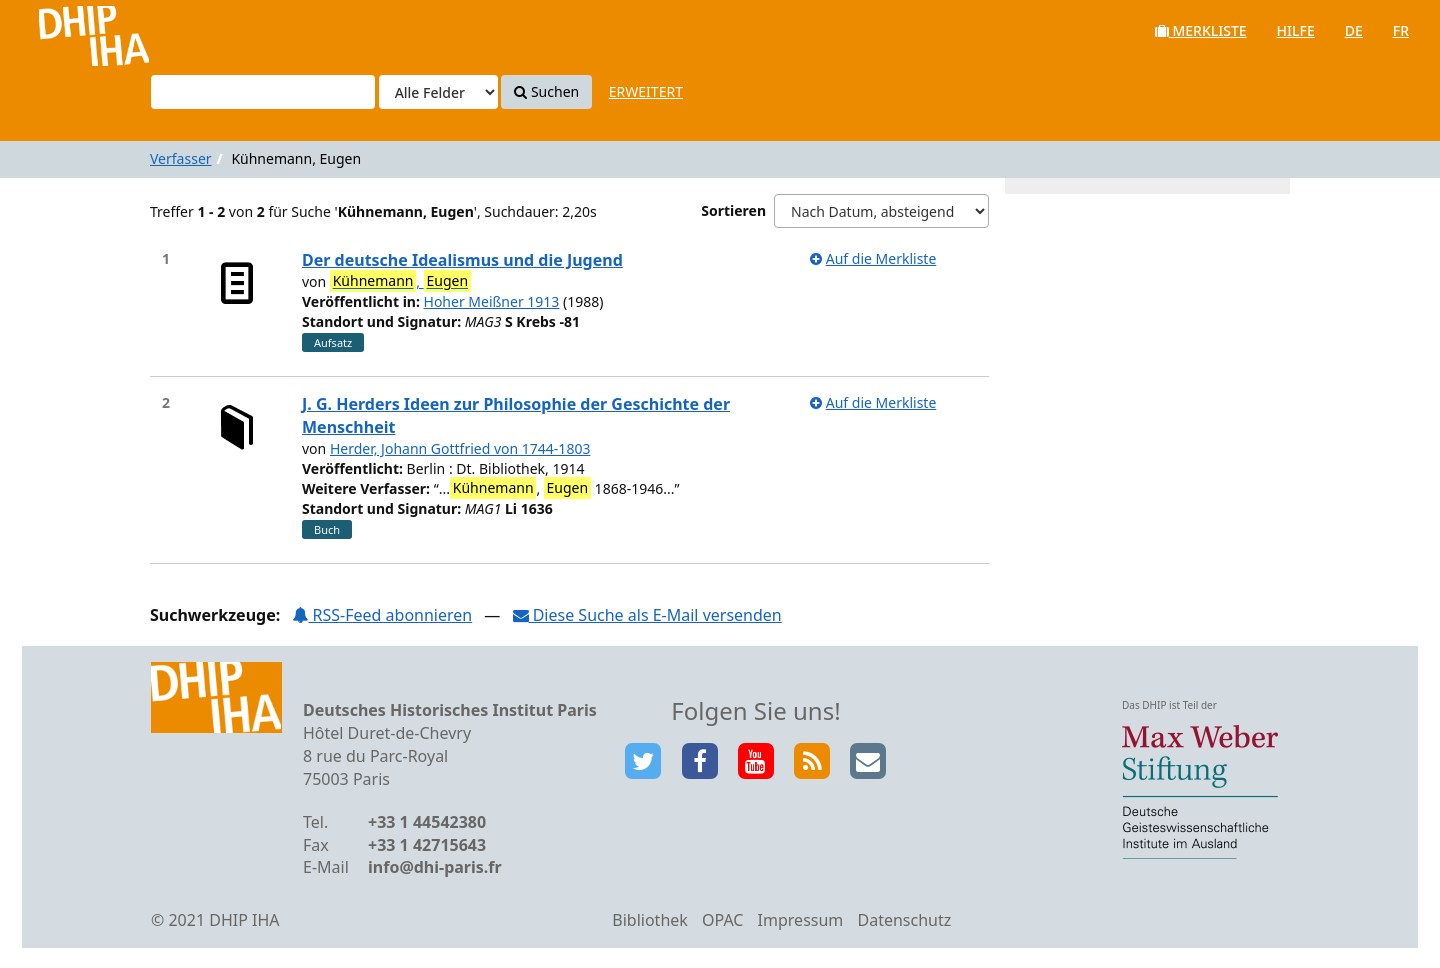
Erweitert (646, 91)
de (1354, 30)
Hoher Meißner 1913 (492, 301)
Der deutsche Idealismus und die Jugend (462, 260)
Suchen (546, 91)
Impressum (801, 920)
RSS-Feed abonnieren (382, 615)
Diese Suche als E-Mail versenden (647, 615)
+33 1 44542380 (427, 822)
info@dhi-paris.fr (435, 867)
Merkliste (1201, 30)
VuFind (68, 30)
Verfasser (181, 158)
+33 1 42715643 (427, 845)
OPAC (722, 920)
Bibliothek (650, 920)
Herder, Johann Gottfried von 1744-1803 (460, 448)
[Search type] (438, 92)
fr (1401, 30)
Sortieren (733, 210)
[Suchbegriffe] (263, 92)
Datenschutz (904, 920)
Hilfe (1296, 30)
